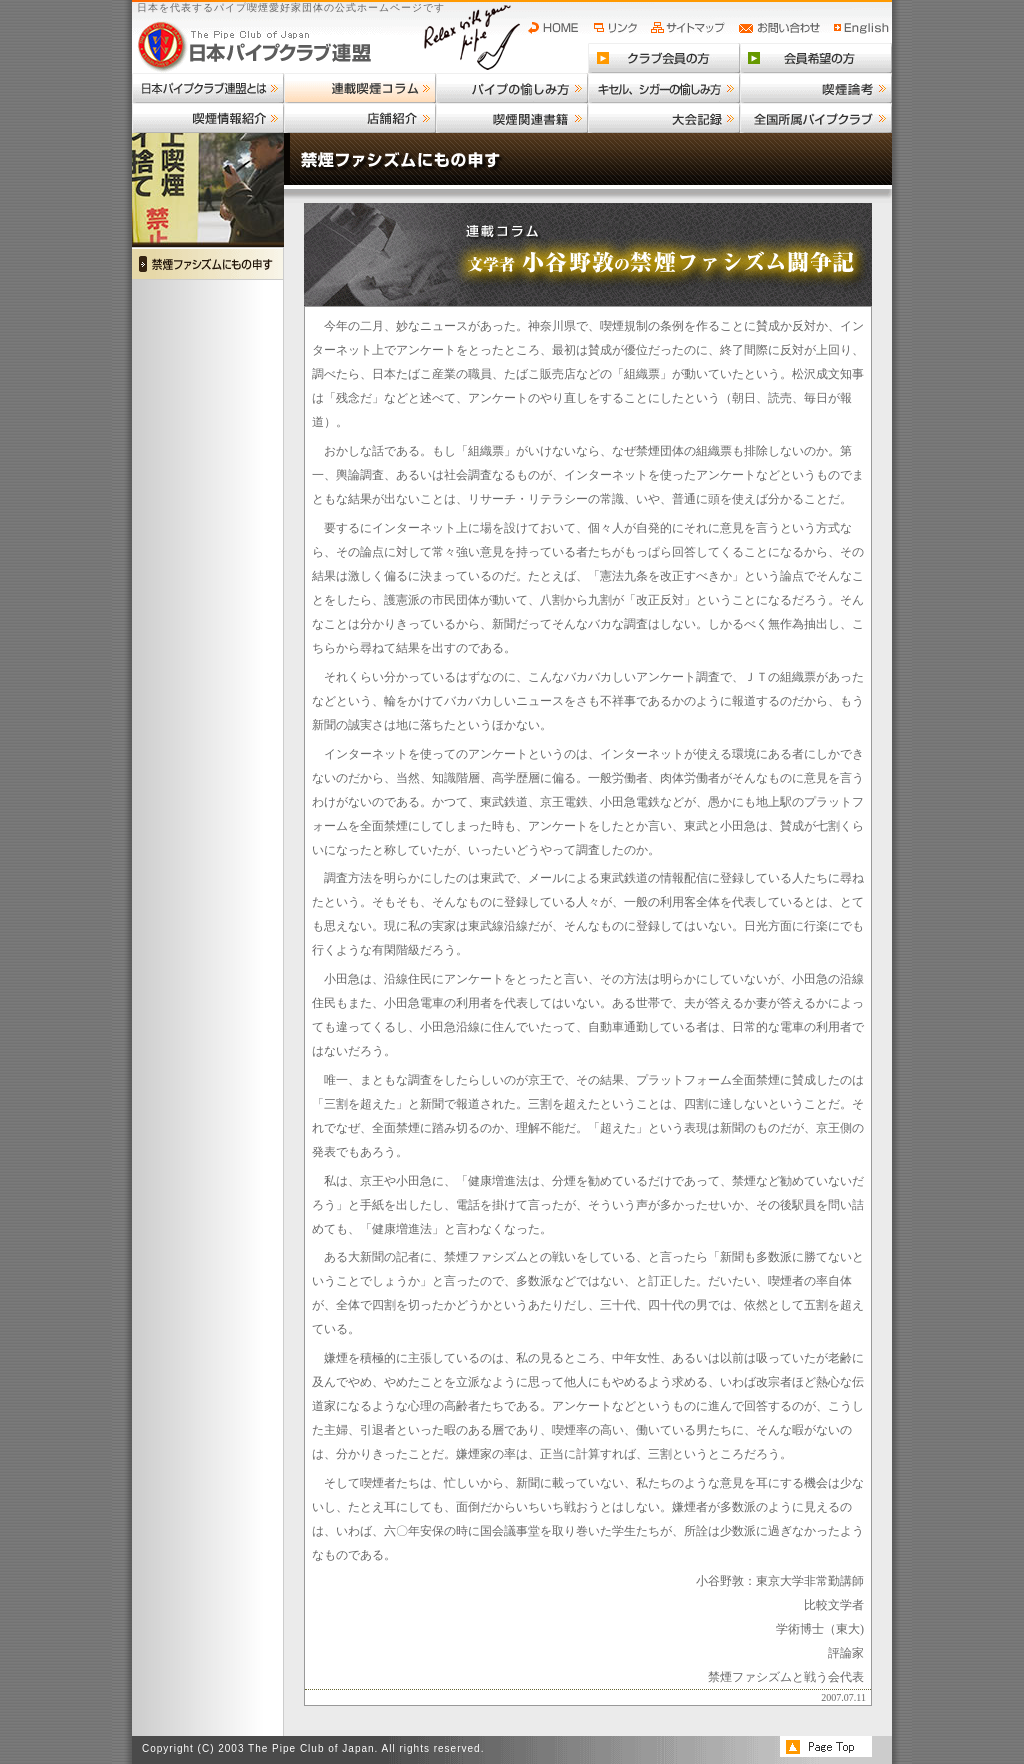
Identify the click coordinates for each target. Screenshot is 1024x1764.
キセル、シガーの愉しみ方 (664, 88)
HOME (558, 28)
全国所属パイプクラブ (816, 118)
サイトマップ (690, 28)
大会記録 (664, 118)
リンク (618, 28)
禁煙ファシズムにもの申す (208, 263)
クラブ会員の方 (664, 58)
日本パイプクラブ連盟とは (208, 88)
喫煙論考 (816, 88)
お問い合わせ (782, 28)
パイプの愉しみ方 (512, 88)
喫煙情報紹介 (208, 118)
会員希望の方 (816, 58)
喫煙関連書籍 (512, 118)
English (862, 28)
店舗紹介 (360, 118)
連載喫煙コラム (360, 88)
